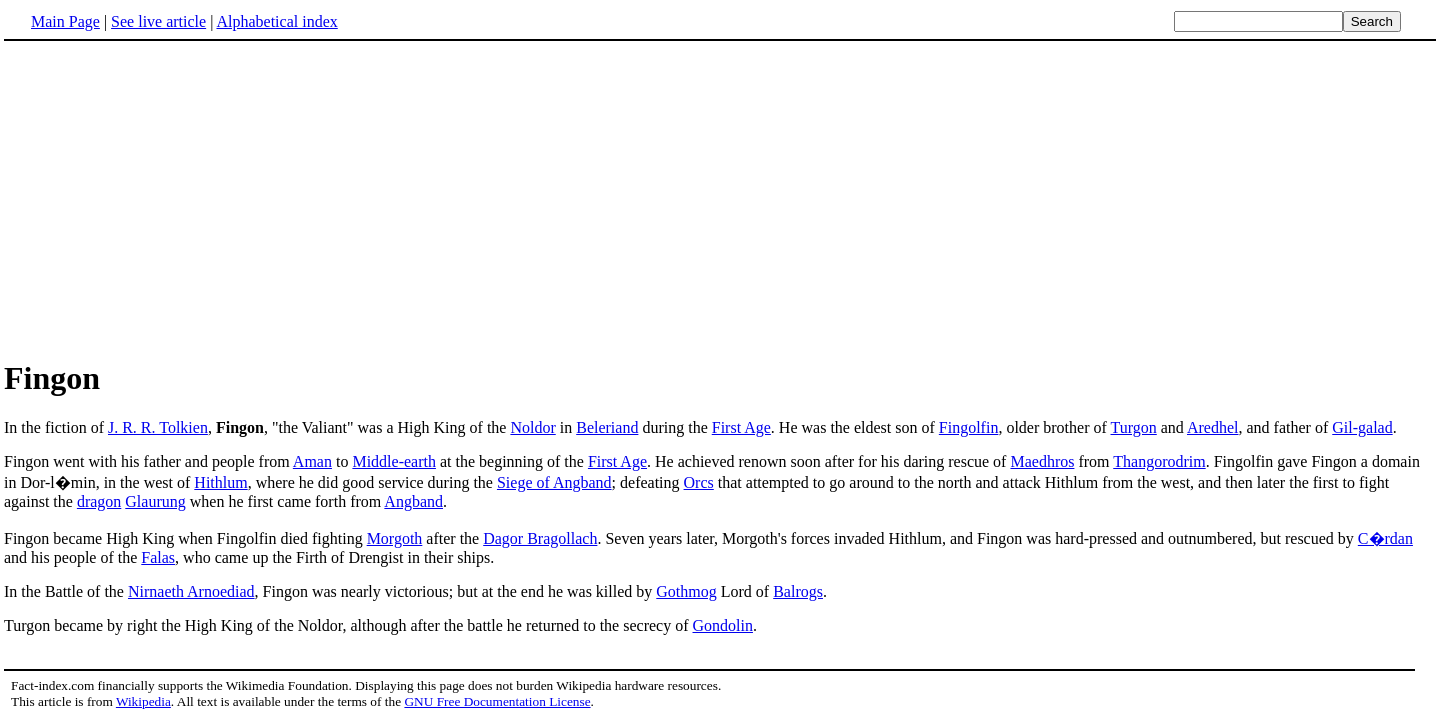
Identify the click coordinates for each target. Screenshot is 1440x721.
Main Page (65, 21)
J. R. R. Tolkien (158, 427)
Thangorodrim (1159, 461)
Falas (158, 557)
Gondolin (723, 625)
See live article (158, 21)
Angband (413, 501)
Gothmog (686, 591)
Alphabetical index (276, 21)
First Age (741, 427)
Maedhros (1042, 461)
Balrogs (798, 591)
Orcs (699, 482)
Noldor (532, 427)
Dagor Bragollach (540, 538)
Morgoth (395, 538)
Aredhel (1213, 427)
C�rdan (1385, 538)
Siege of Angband (554, 482)
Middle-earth (394, 461)
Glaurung (155, 501)
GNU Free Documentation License (497, 701)
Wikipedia (143, 701)
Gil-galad (1362, 427)
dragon (99, 501)
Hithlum (220, 482)
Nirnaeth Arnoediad (191, 591)
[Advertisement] (172, 199)
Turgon (1134, 427)
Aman (312, 461)
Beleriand (607, 427)
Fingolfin (969, 427)
